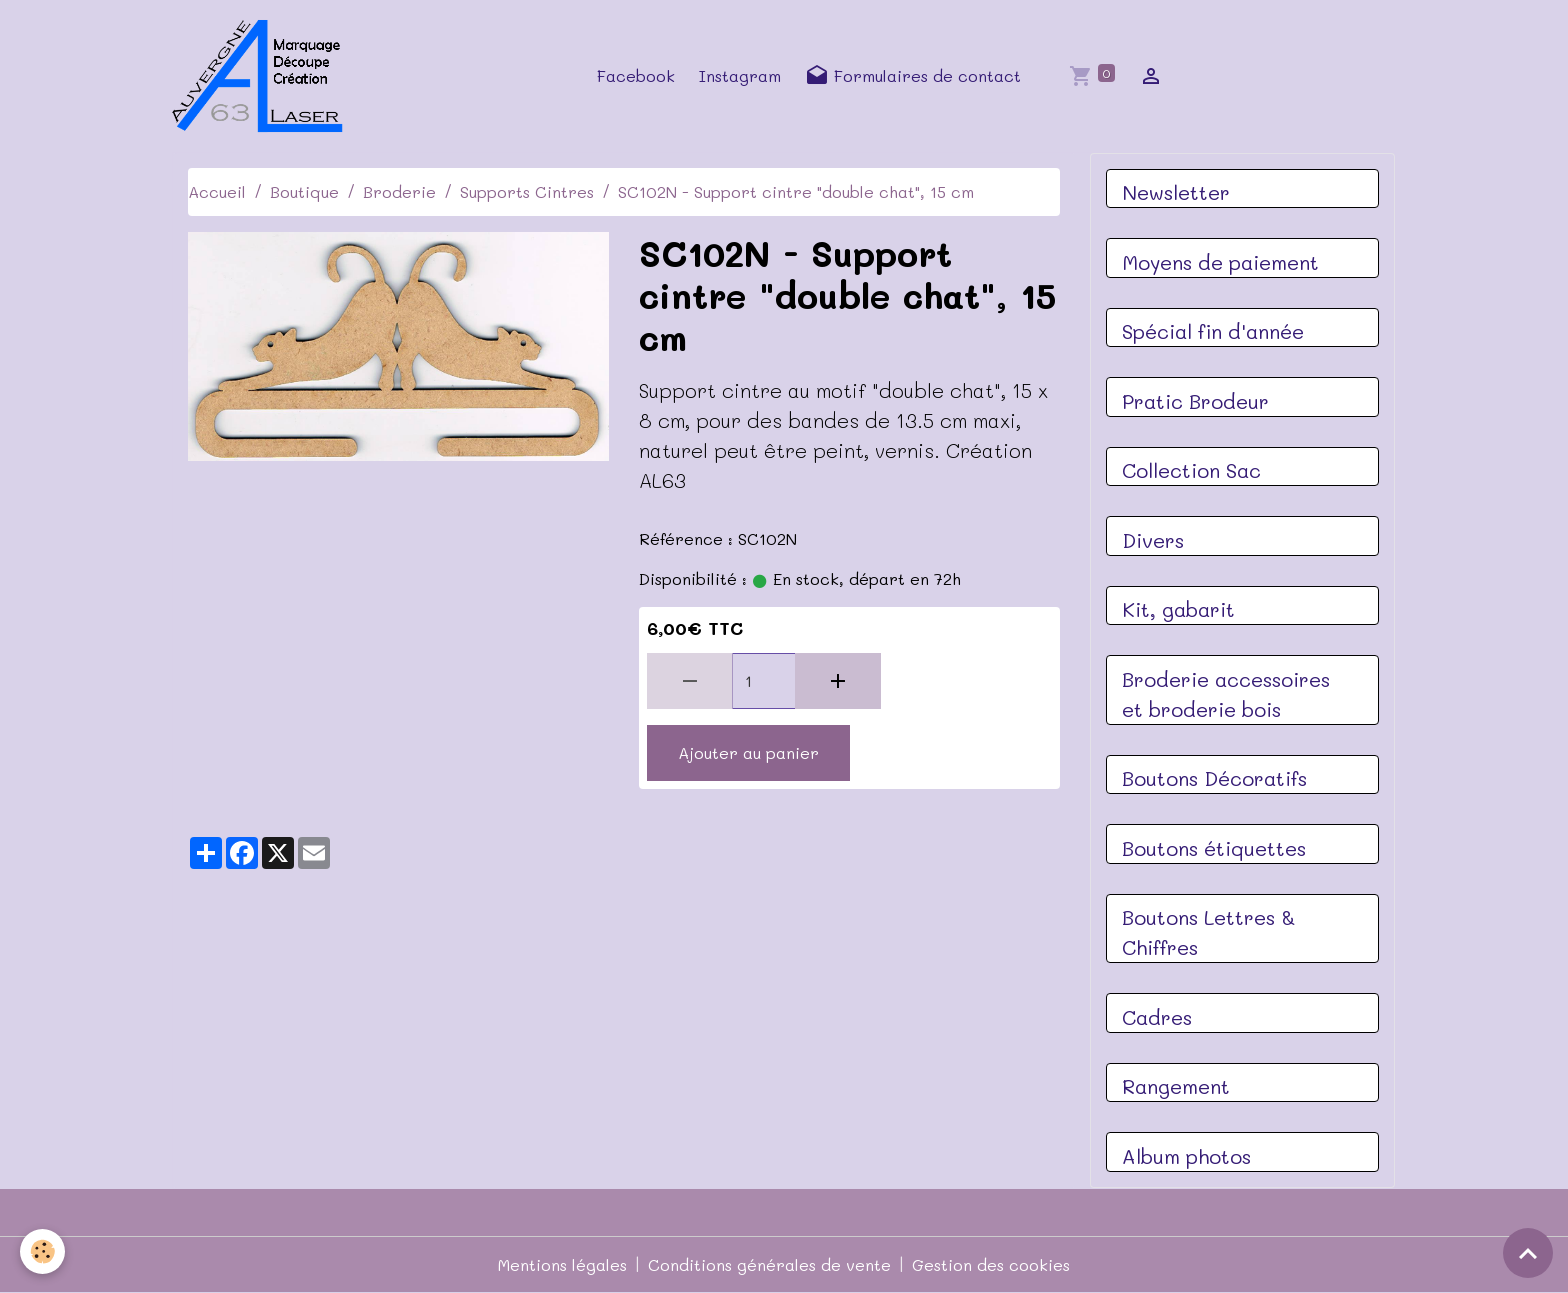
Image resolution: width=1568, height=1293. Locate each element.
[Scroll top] (1528, 1253)
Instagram (740, 75)
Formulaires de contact (913, 76)
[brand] (264, 76)
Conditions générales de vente (769, 1264)
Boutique (304, 191)
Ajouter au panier (748, 752)
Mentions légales (562, 1264)
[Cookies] (42, 1251)
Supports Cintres (527, 191)
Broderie (399, 191)
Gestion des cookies (991, 1264)
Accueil (217, 191)
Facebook (636, 75)
